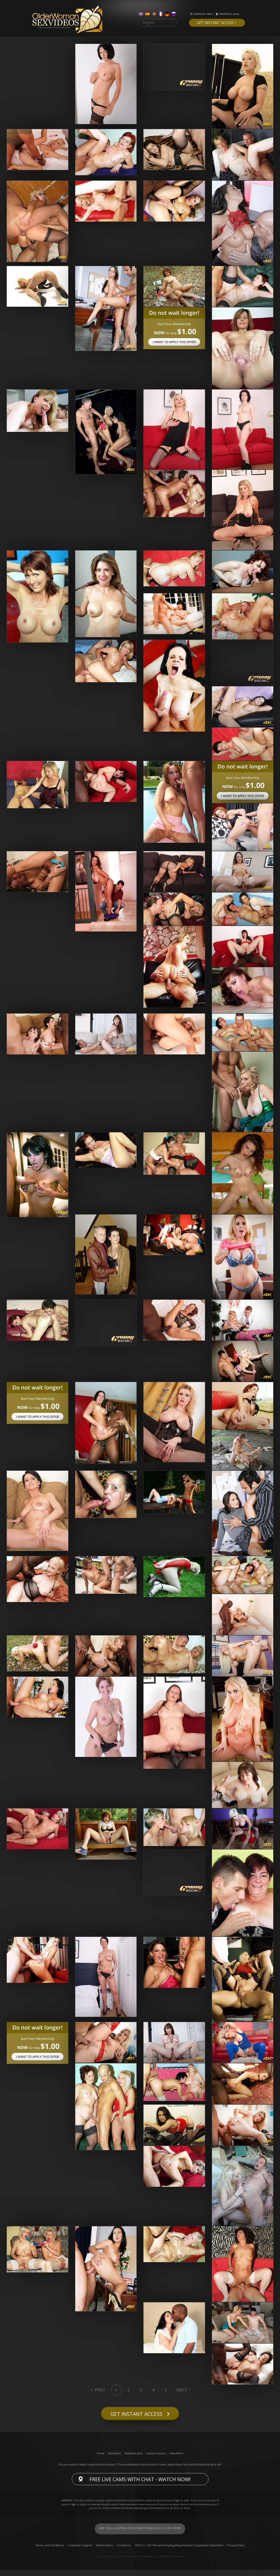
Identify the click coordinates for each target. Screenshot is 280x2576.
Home (101, 2460)
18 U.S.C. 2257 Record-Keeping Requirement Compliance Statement (179, 2552)
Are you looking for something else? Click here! (140, 2535)
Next (182, 2390)
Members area (229, 14)
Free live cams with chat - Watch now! (140, 2485)
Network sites (203, 14)
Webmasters (104, 2552)
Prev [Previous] (99, 2390)
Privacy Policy (236, 2552)
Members (114, 2460)
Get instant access (215, 22)
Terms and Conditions (49, 2552)
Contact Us (124, 2552)
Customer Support (80, 2552)
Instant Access (156, 2460)
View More (176, 2460)
